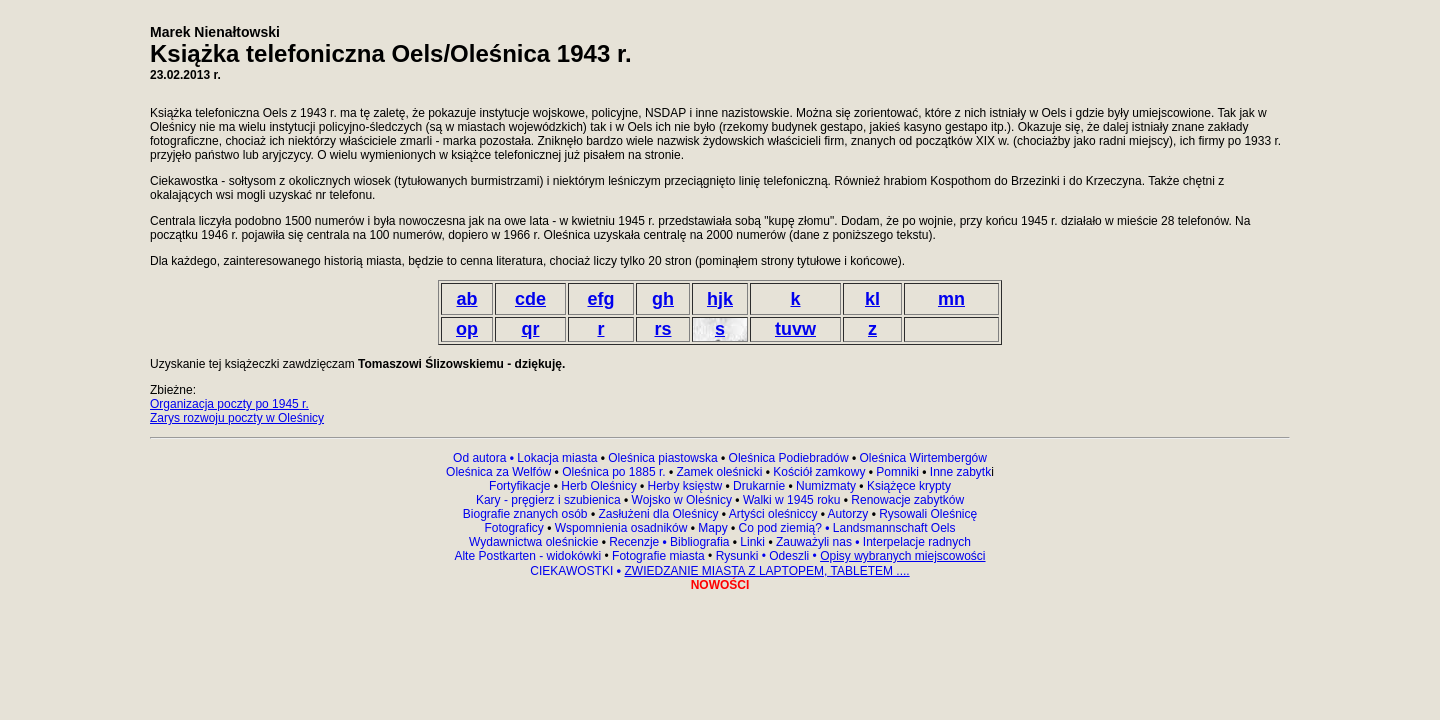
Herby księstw (685, 486)
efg (601, 299)
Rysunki (737, 556)
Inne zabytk (959, 472)
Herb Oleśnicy (599, 486)
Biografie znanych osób (527, 514)
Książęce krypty (909, 486)
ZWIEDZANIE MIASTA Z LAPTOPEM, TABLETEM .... (766, 571)
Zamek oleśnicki (720, 472)
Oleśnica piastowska (662, 458)
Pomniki (897, 472)
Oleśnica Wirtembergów (923, 458)
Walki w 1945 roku (793, 500)
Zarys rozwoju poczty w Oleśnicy (237, 418)
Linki (752, 542)
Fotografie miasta (658, 556)
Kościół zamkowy (819, 472)
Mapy (713, 528)
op (467, 329)
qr (531, 329)
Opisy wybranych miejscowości (902, 556)
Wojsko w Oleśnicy (684, 500)
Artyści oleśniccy (775, 514)
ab (466, 299)
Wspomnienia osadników (623, 528)
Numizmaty (826, 486)
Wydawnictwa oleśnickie (535, 542)
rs (662, 329)
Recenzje (636, 542)
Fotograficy (515, 528)
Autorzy (848, 514)
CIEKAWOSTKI (573, 571)
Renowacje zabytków (906, 500)
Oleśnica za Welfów (498, 472)
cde (530, 299)
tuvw (795, 329)
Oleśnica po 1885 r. (613, 472)
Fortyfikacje (521, 486)
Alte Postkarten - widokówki (529, 556)
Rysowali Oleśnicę (926, 514)
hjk (720, 299)
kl (872, 299)
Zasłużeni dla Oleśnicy (658, 514)
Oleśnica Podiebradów (789, 458)
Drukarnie (760, 486)
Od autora (485, 458)
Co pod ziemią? (780, 528)
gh (663, 299)
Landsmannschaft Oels (892, 528)
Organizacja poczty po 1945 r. (229, 404)
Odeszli (789, 556)
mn (951, 299)
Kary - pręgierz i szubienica (550, 500)
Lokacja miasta (557, 458)
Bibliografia (698, 542)
